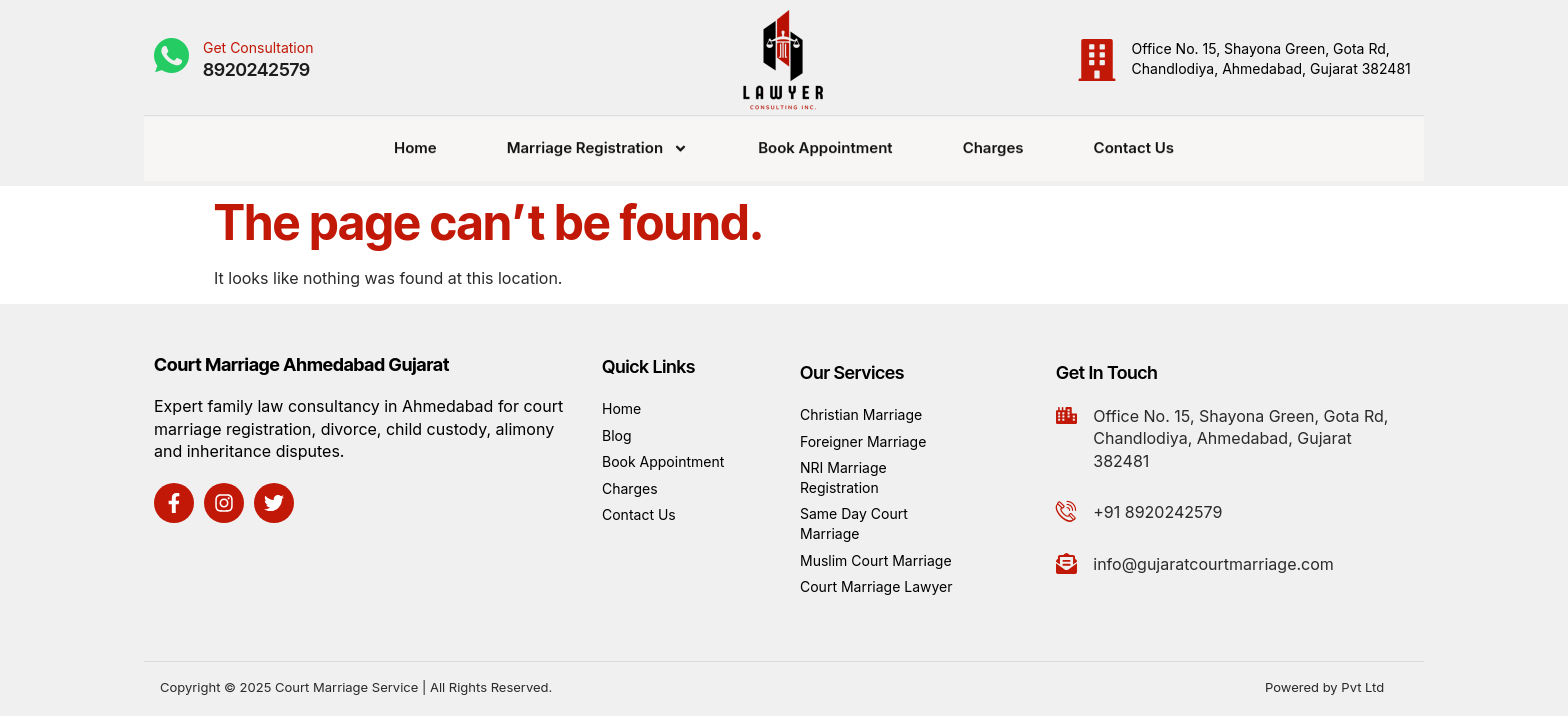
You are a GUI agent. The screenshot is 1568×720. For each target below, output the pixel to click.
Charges (993, 140)
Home (415, 140)
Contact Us (1134, 140)
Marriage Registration (597, 141)
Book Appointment (825, 140)
